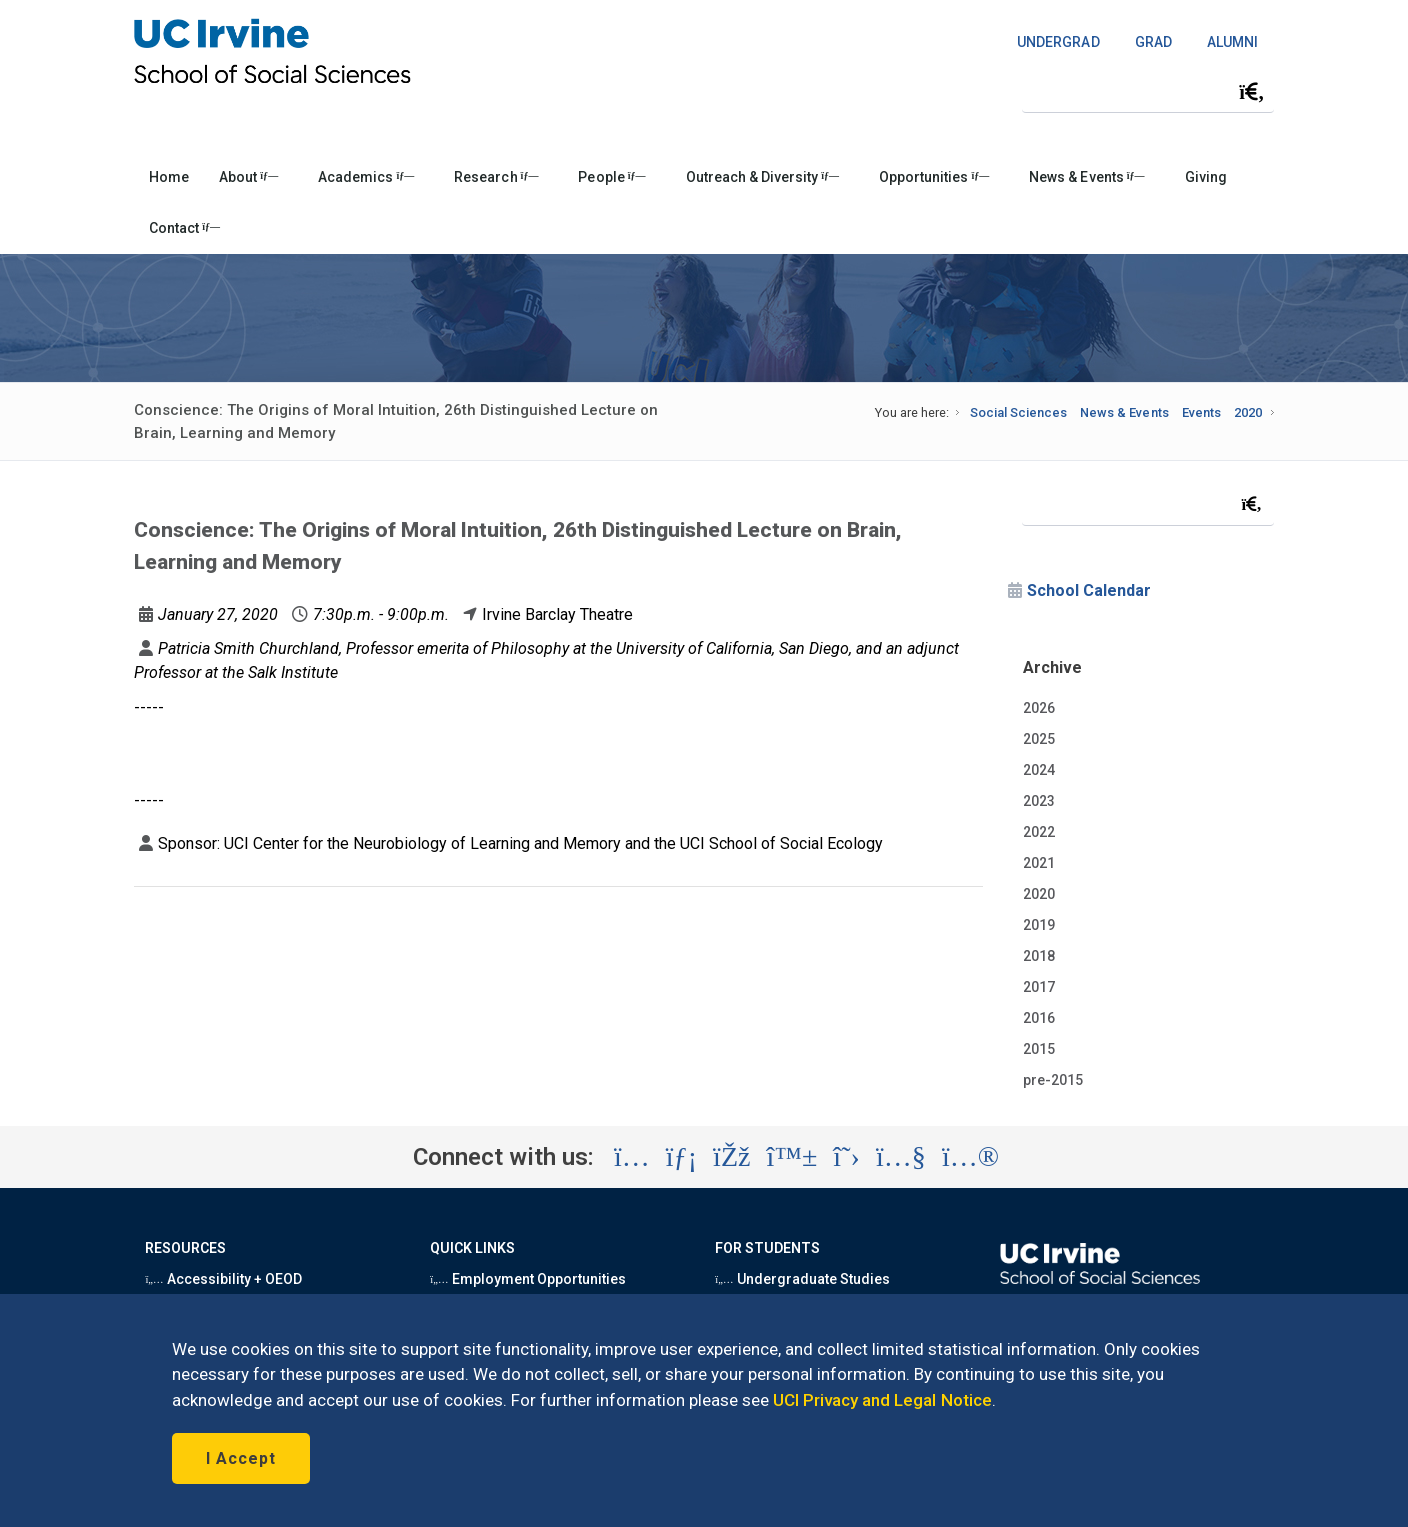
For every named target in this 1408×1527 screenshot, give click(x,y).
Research (496, 177)
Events (1201, 412)
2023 (1039, 801)
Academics (366, 177)
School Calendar (1089, 590)
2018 (1039, 956)
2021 (1039, 863)
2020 (1248, 412)
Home (169, 177)
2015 (1039, 1049)
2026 (1039, 708)
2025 (1039, 739)
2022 (1039, 832)
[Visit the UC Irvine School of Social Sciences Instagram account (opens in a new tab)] (632, 1157)
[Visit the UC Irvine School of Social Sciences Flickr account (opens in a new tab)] (970, 1157)
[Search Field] (1148, 91)
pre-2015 (1053, 1080)
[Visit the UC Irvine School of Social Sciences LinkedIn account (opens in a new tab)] (681, 1157)
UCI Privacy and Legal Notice (882, 1400)
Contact (184, 228)
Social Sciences (1018, 412)
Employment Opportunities (528, 1279)
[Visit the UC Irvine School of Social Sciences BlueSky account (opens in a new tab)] (792, 1157)
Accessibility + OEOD (223, 1279)
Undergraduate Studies (802, 1279)
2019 (1039, 925)
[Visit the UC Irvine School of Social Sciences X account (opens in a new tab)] (846, 1157)
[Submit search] (1252, 92)
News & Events (1086, 177)
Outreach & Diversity (762, 177)
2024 (1039, 770)
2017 (1039, 987)
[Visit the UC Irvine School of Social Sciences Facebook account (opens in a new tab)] (731, 1157)
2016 (1039, 1018)
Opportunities (934, 177)
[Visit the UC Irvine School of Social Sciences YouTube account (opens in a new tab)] (901, 1157)
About (248, 177)
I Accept (241, 1458)
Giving (1206, 177)
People (611, 177)
